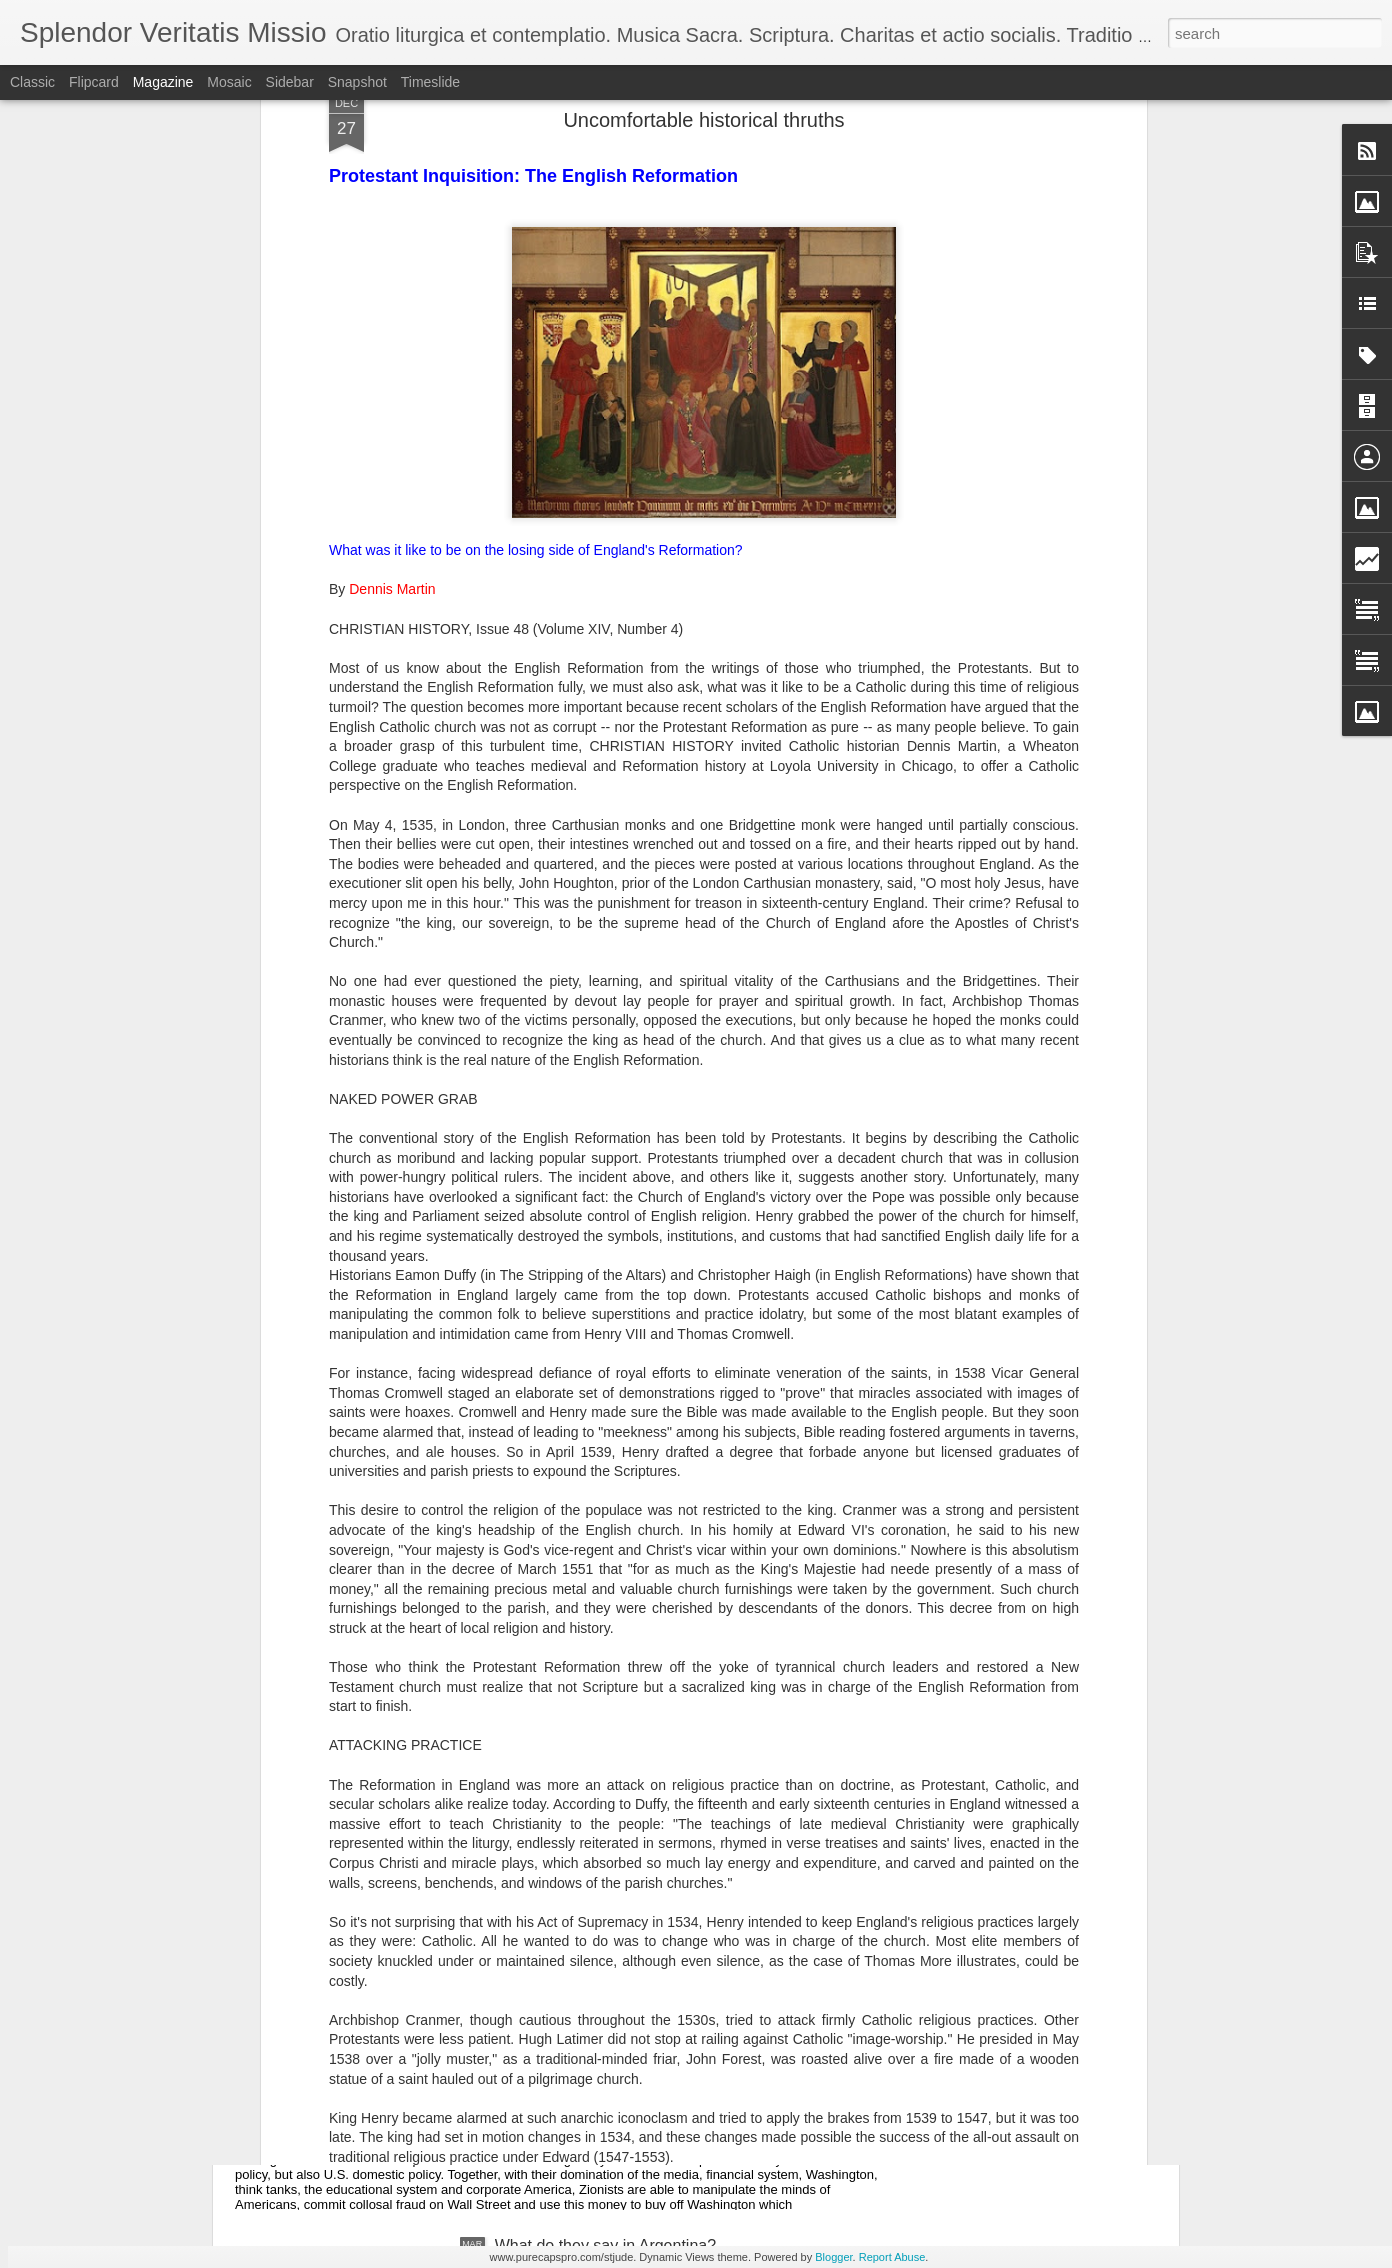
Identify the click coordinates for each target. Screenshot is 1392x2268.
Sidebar (290, 82)
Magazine (163, 82)
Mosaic (229, 82)
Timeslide (430, 82)
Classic (32, 82)
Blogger (833, 2257)
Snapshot (357, 82)
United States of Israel (348, 2018)
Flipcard (94, 82)
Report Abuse (892, 2257)
